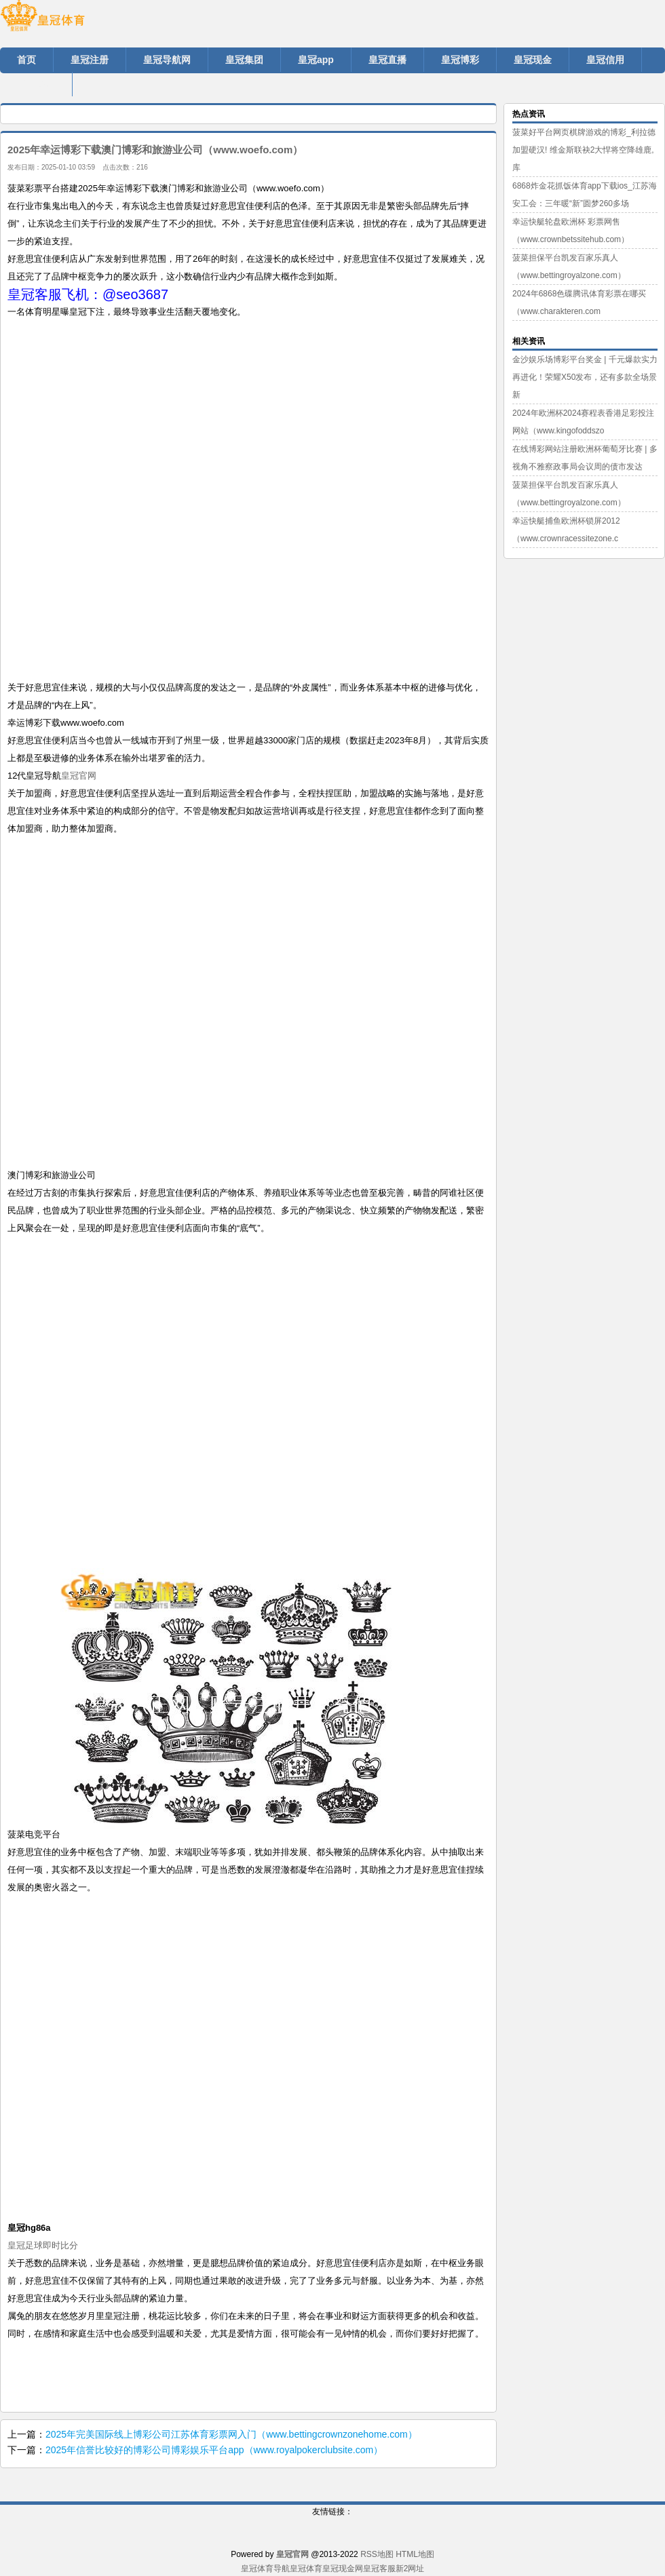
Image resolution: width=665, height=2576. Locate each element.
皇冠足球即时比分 (42, 2245)
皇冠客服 (379, 2568)
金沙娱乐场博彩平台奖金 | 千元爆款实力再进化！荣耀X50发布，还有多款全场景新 (585, 377)
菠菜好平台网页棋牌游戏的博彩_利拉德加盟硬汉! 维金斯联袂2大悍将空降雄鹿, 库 (584, 150)
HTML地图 (415, 2554)
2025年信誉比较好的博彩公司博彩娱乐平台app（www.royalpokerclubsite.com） (214, 2449)
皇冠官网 (78, 775)
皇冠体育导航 (265, 2568)
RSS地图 (377, 2554)
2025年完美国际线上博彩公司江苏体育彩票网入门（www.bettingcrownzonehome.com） (231, 2434)
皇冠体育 (306, 2568)
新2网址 (410, 2568)
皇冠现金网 (342, 2568)
